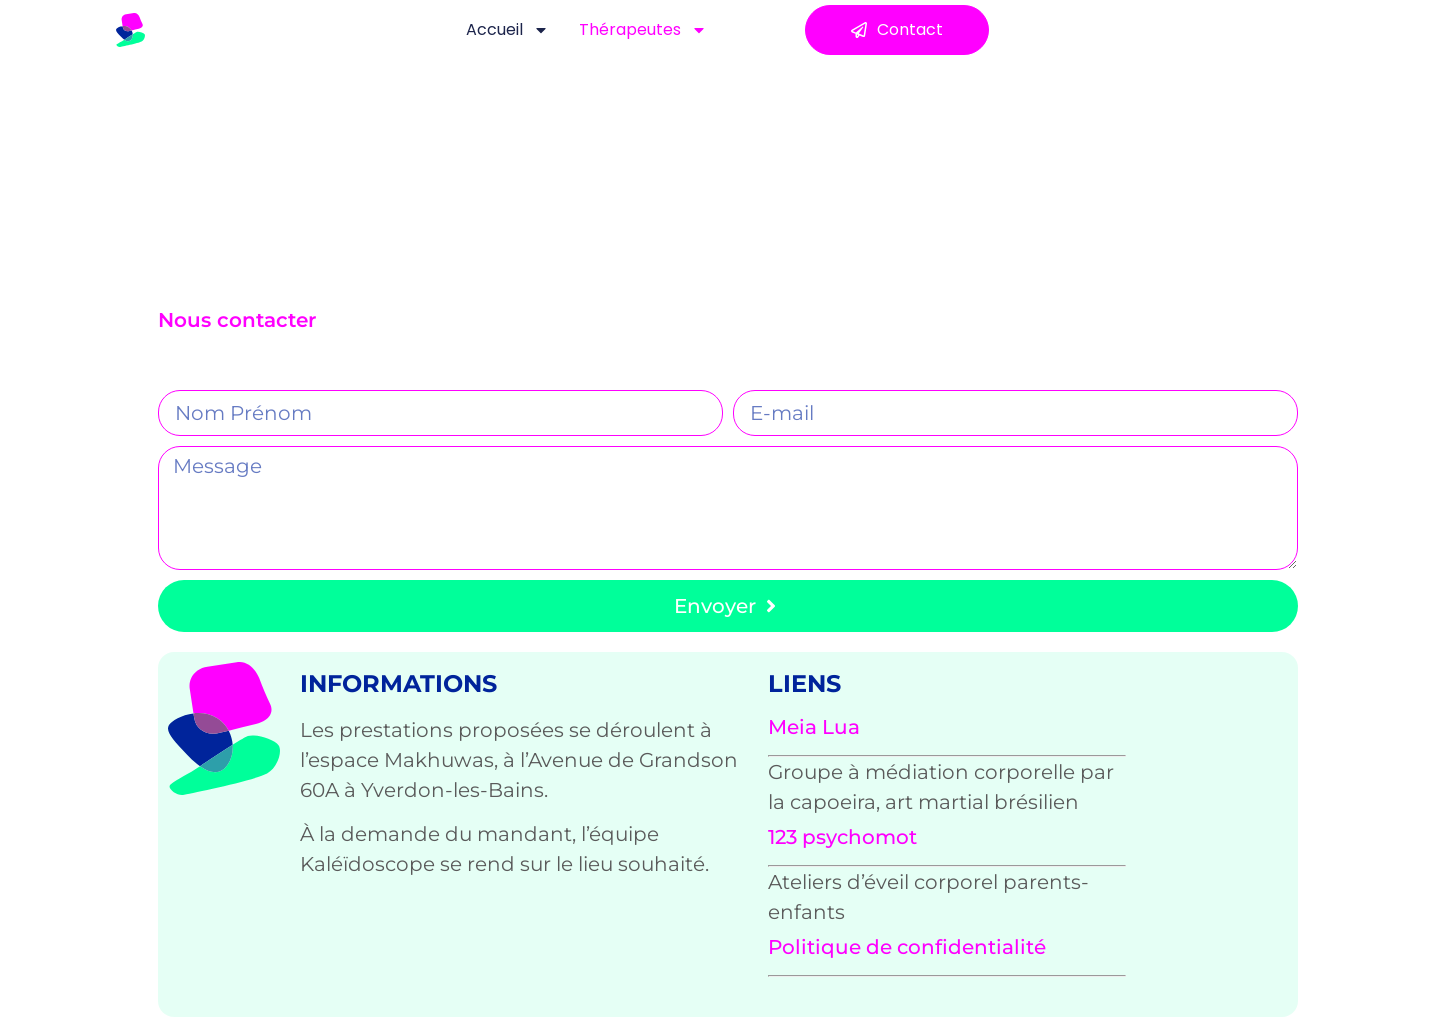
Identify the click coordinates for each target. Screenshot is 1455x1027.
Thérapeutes (643, 30)
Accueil (507, 30)
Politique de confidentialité (907, 947)
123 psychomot (842, 837)
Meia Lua (814, 727)
